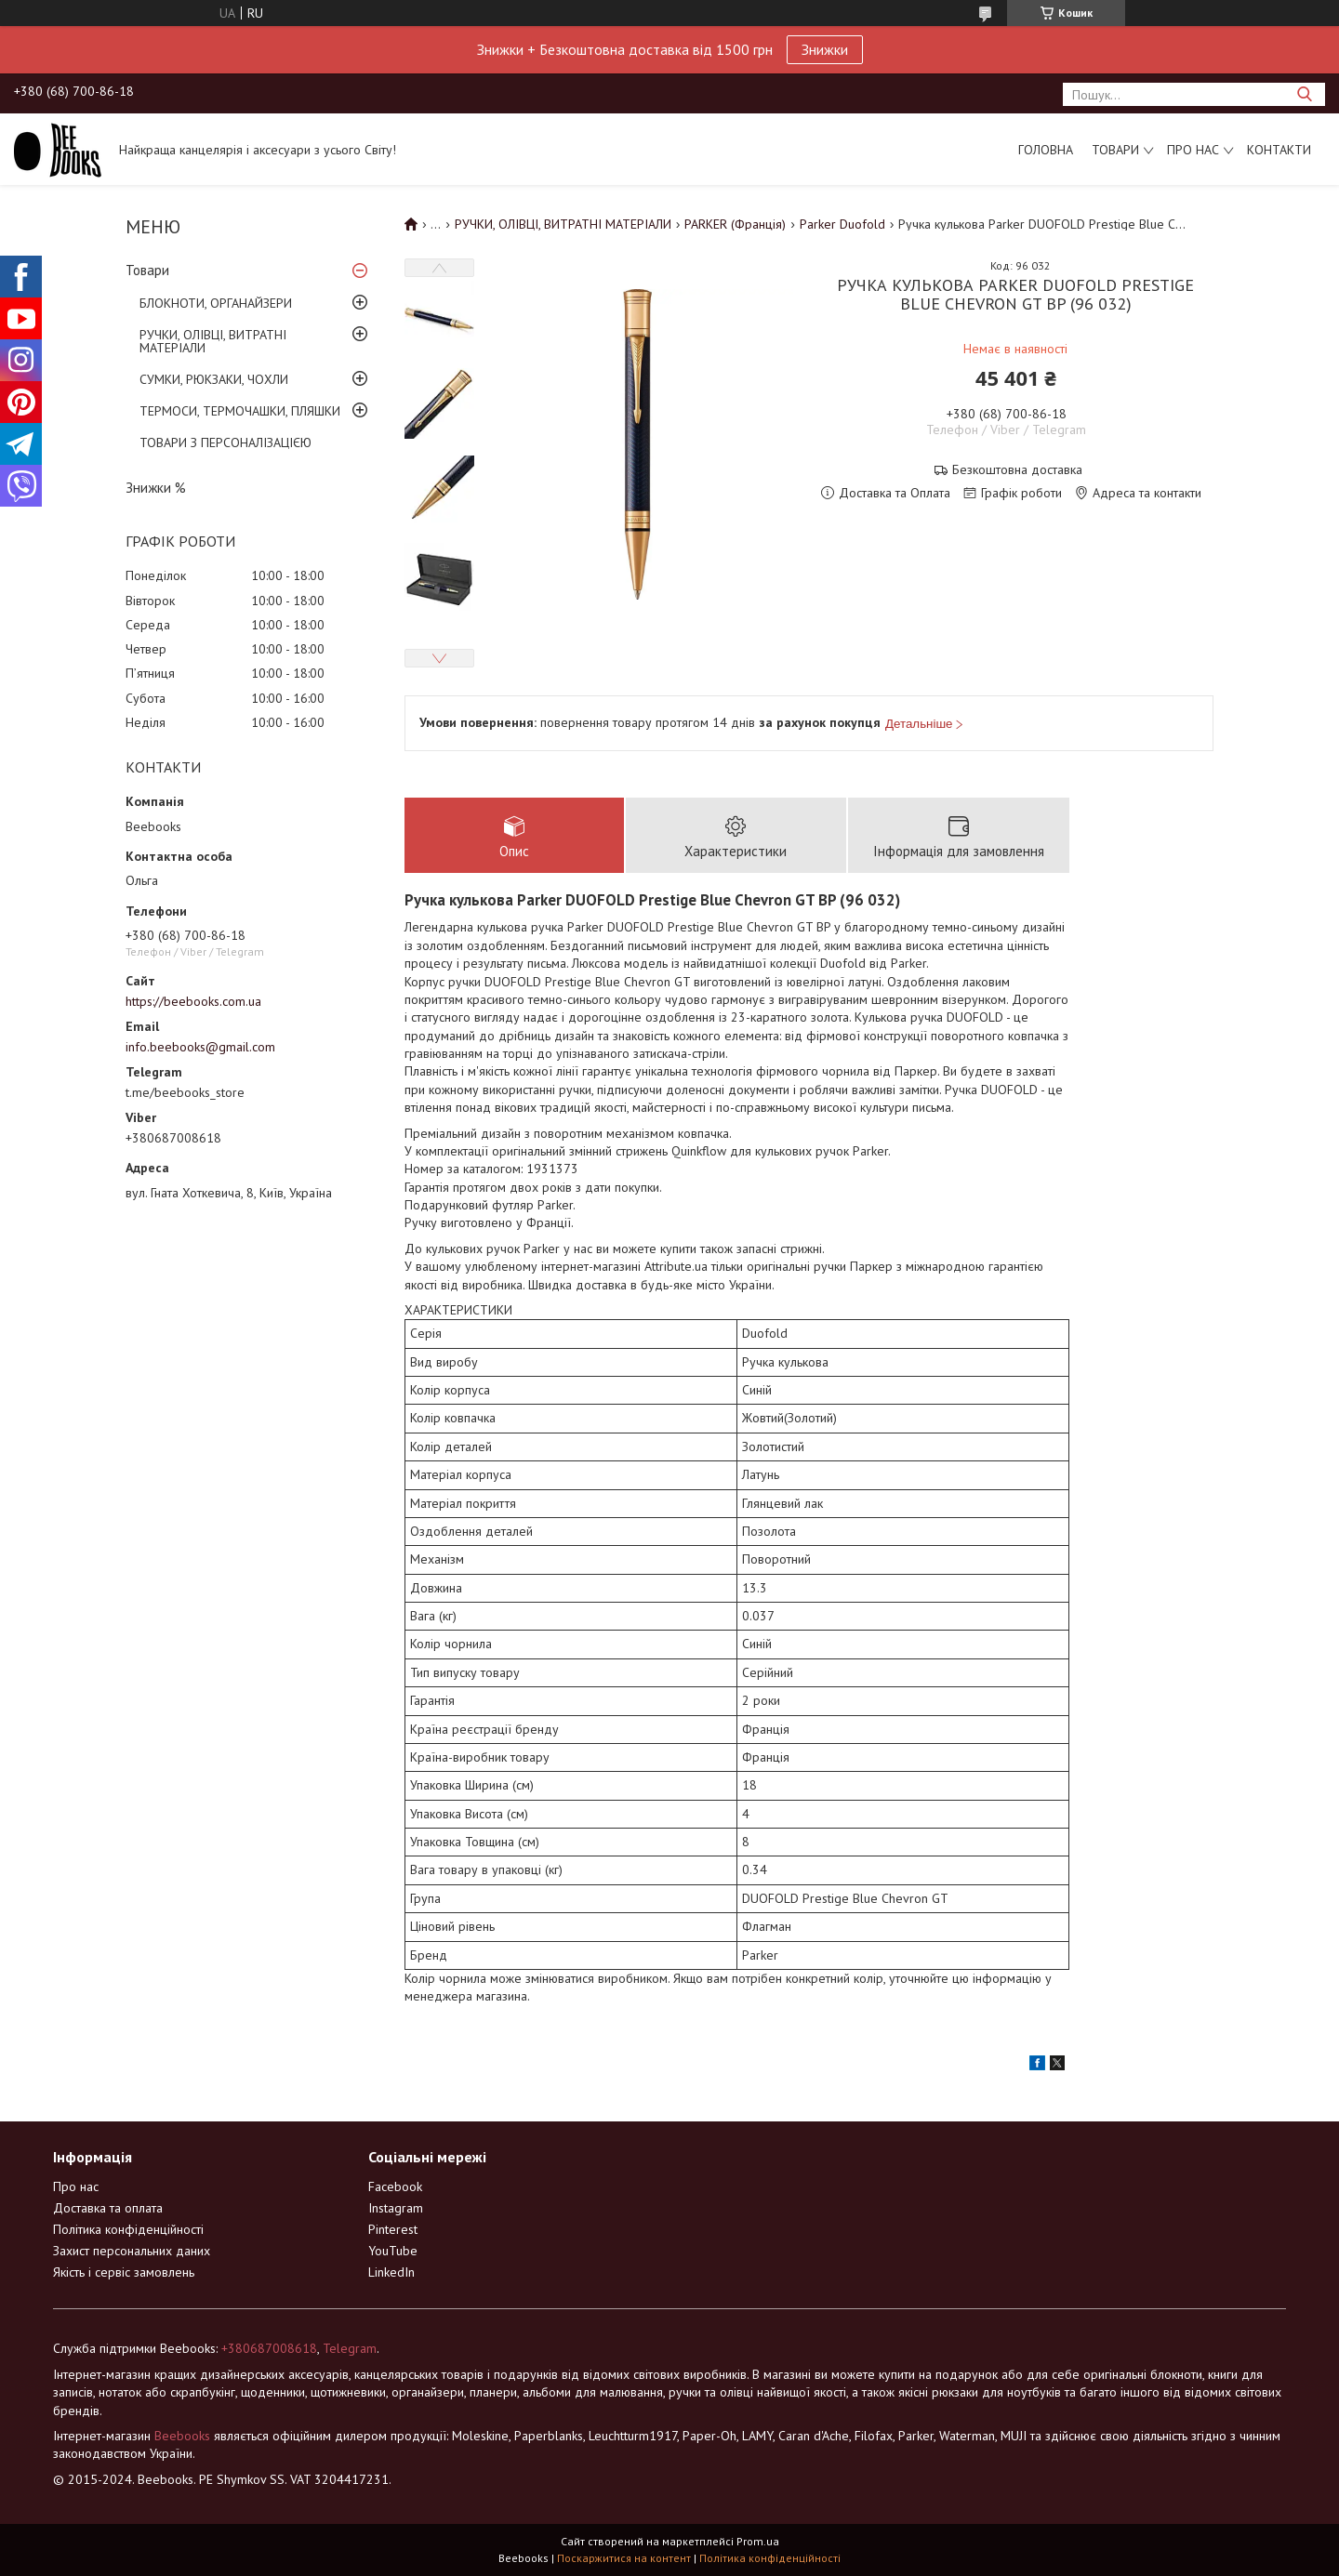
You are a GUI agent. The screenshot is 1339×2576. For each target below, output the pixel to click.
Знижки (825, 49)
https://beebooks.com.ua (193, 1001)
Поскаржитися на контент (624, 2558)
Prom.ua (757, 2541)
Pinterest (393, 2229)
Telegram (350, 2348)
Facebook (395, 2186)
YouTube (393, 2250)
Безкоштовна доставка (1017, 470)
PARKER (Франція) (735, 224)
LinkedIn (391, 2272)
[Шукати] (1304, 94)
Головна (1045, 149)
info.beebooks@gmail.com (200, 1046)
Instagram (395, 2208)
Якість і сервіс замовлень (123, 2272)
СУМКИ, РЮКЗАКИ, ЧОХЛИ (213, 379)
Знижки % (156, 487)
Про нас (1193, 149)
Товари (1115, 149)
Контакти (1279, 149)
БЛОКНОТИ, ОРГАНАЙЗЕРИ (215, 303)
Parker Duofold (842, 224)
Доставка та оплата (108, 2208)
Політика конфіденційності (128, 2229)
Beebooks (182, 2435)
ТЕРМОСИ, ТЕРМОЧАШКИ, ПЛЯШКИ (239, 411)
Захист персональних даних (131, 2250)
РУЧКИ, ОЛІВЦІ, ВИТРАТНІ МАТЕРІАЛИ (212, 341)
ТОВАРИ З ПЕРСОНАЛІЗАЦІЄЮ (225, 442)
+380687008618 (269, 2348)
